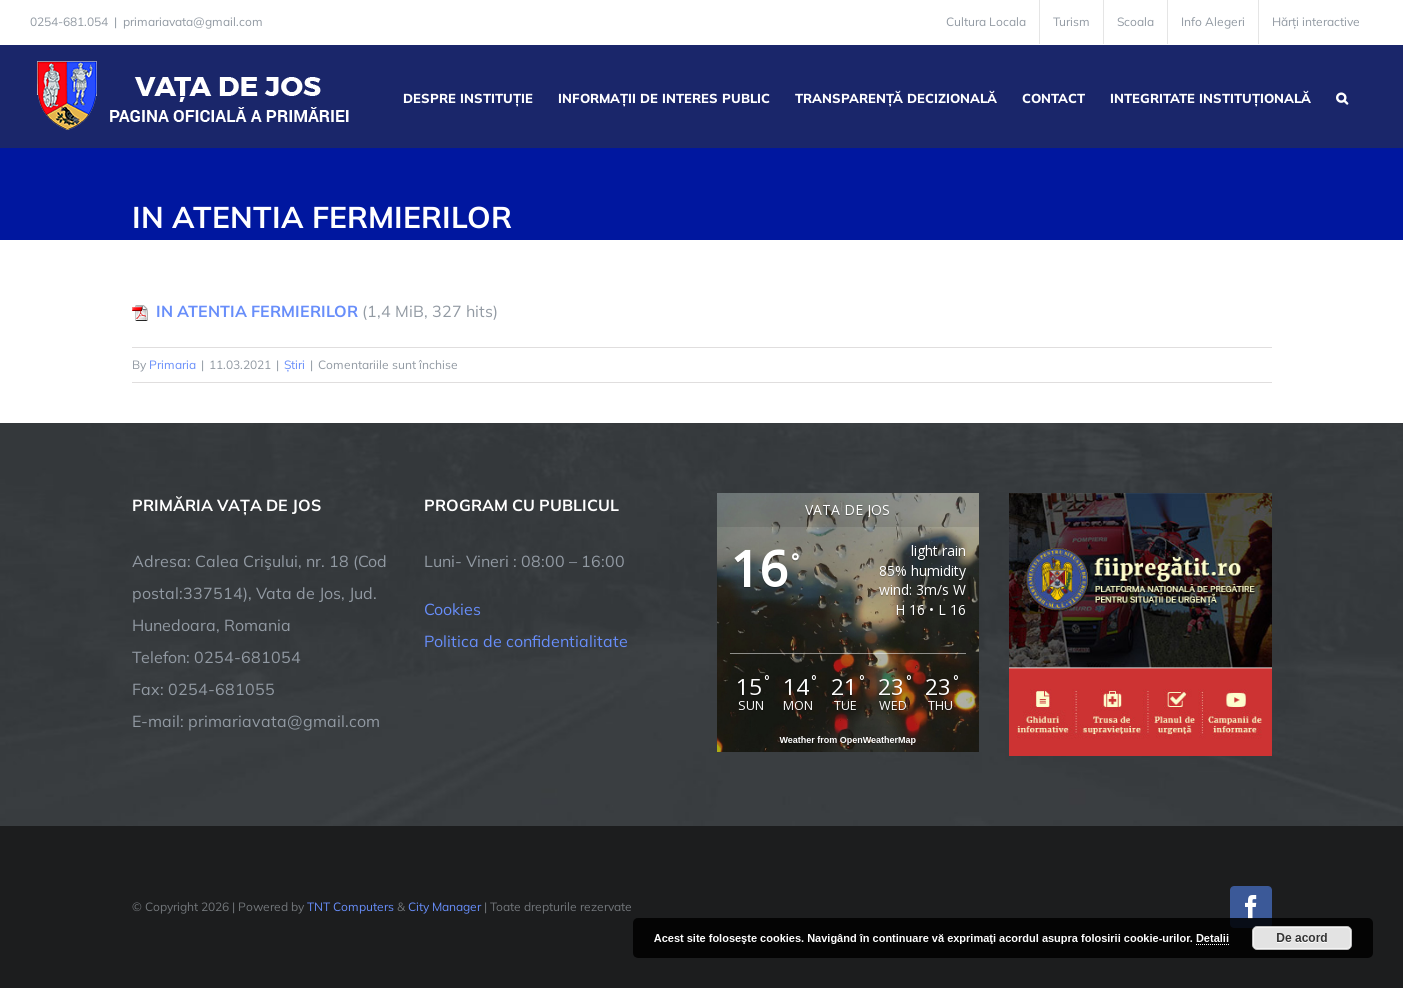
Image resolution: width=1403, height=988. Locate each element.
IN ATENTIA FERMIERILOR (257, 311)
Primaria (172, 364)
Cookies (452, 609)
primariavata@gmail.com (193, 21)
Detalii (1212, 938)
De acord (1301, 938)
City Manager (444, 906)
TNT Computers (350, 906)
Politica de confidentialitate (526, 641)
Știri (294, 364)
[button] (1342, 96)
